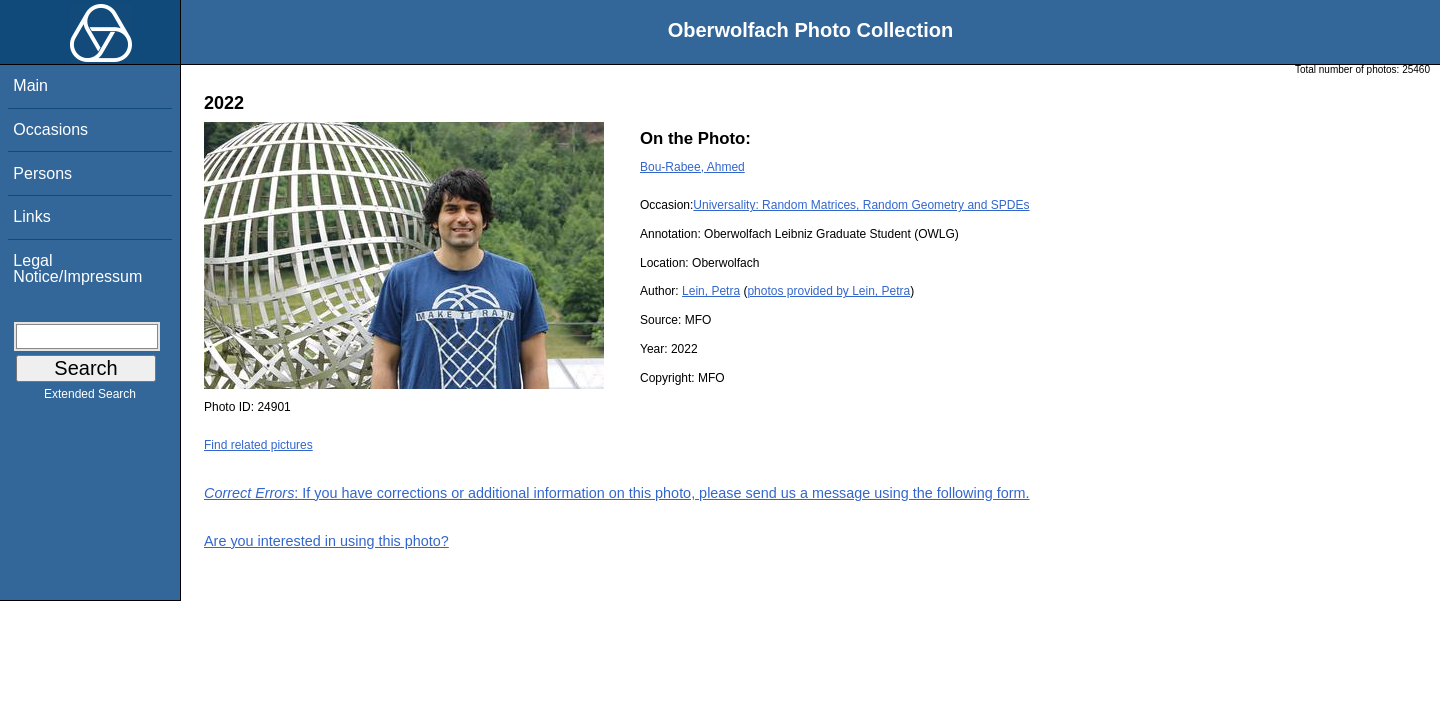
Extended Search (90, 398)
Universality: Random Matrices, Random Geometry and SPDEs (861, 205)
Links (31, 216)
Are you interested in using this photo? (326, 541)
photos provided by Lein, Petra (828, 291)
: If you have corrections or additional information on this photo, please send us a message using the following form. (617, 493)
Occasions (50, 129)
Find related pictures (258, 445)
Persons (42, 173)
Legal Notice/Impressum (77, 268)
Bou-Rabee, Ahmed (692, 167)
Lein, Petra (711, 291)
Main (30, 85)
